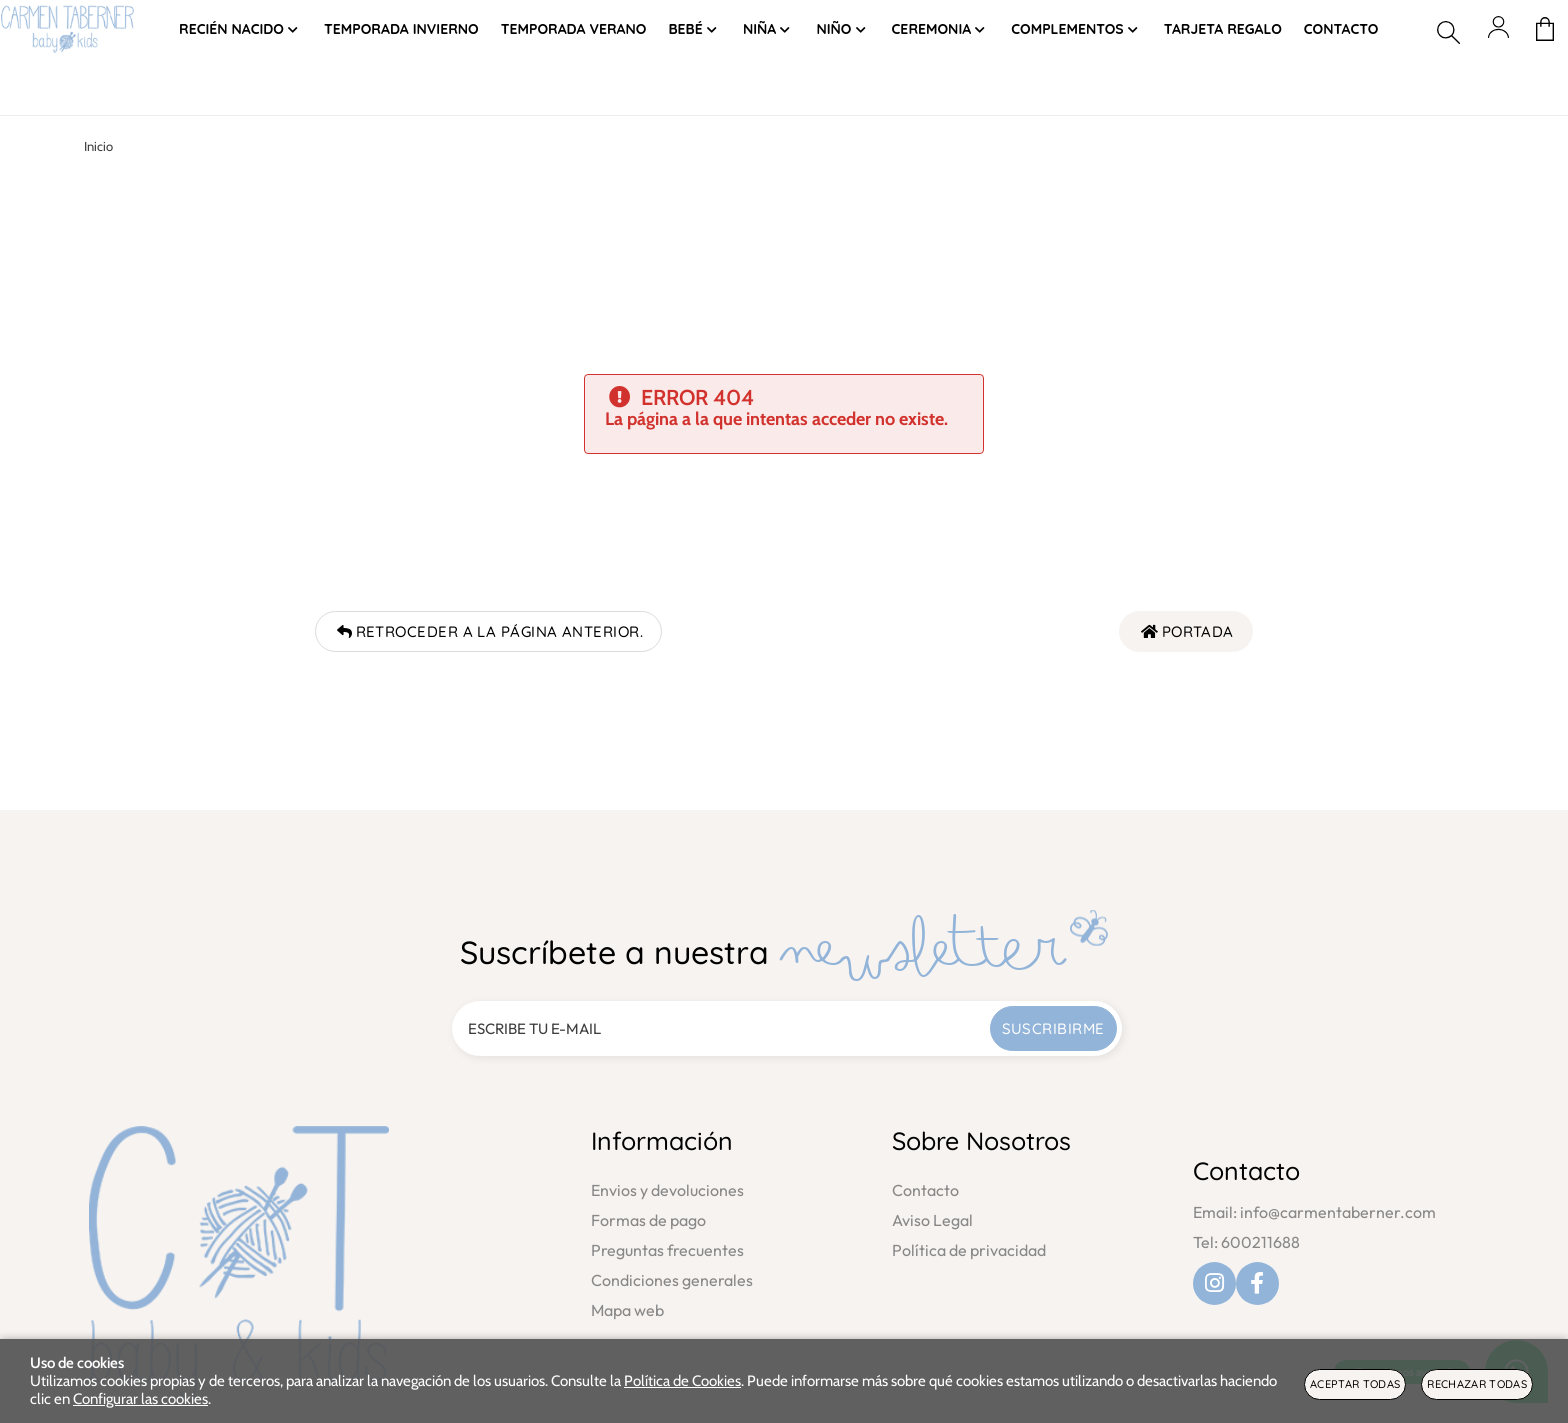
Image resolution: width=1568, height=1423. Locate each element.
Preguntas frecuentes (667, 1250)
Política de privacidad (969, 1250)
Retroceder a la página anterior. (488, 631)
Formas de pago (648, 1220)
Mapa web (627, 1310)
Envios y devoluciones (667, 1190)
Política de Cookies (682, 1381)
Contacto (925, 1190)
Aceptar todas (1355, 1384)
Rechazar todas (1477, 1384)
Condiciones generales (672, 1280)
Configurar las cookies (140, 1399)
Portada (1186, 631)
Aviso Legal (932, 1220)
